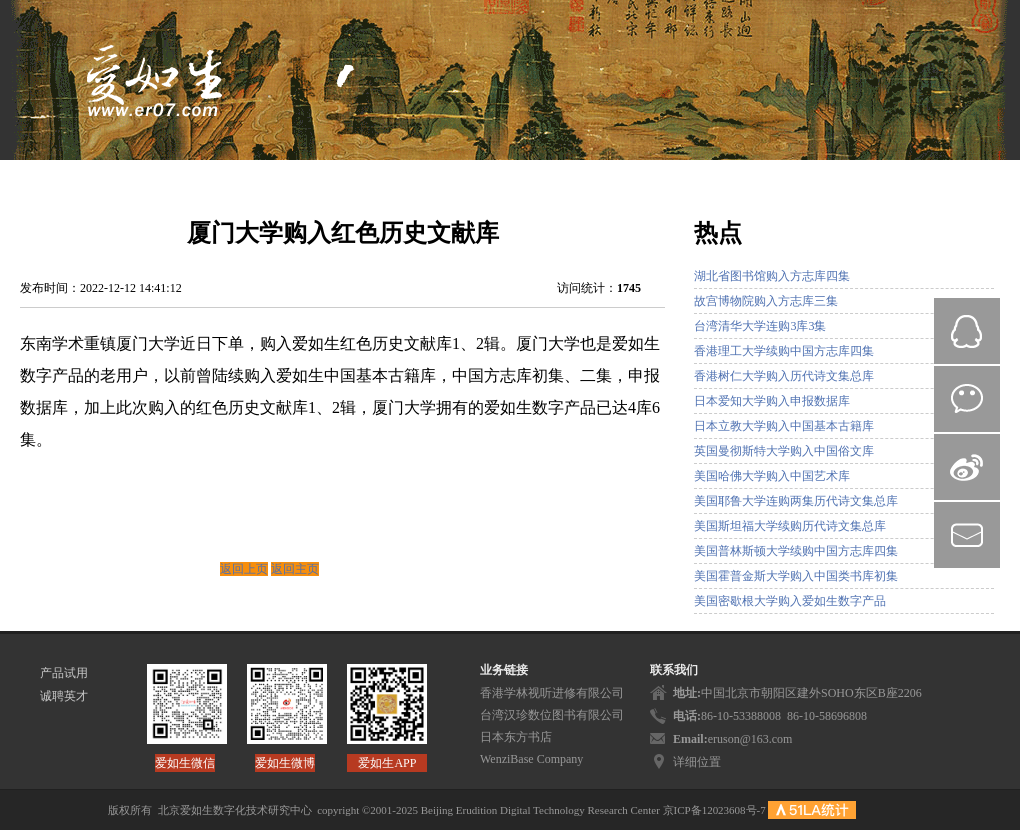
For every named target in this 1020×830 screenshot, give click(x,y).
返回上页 (244, 569)
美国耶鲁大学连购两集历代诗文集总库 (796, 501)
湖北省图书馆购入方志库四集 (772, 276)
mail (967, 535)
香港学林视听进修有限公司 (552, 693)
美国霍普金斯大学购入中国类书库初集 (796, 576)
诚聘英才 (64, 696)
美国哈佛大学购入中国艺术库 (772, 476)
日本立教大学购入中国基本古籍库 (784, 426)
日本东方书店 (516, 737)
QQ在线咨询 (967, 331)
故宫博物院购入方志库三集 (766, 301)
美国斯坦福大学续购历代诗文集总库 (790, 526)
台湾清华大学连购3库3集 (760, 326)
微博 (967, 467)
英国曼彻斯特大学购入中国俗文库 (784, 451)
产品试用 (64, 673)
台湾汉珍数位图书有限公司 (552, 715)
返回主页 (295, 569)
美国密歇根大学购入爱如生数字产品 (790, 601)
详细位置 (697, 762)
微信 (967, 399)
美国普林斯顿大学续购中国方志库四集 (796, 551)
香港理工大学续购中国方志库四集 (784, 351)
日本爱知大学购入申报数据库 (772, 401)
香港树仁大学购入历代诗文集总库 (784, 376)
